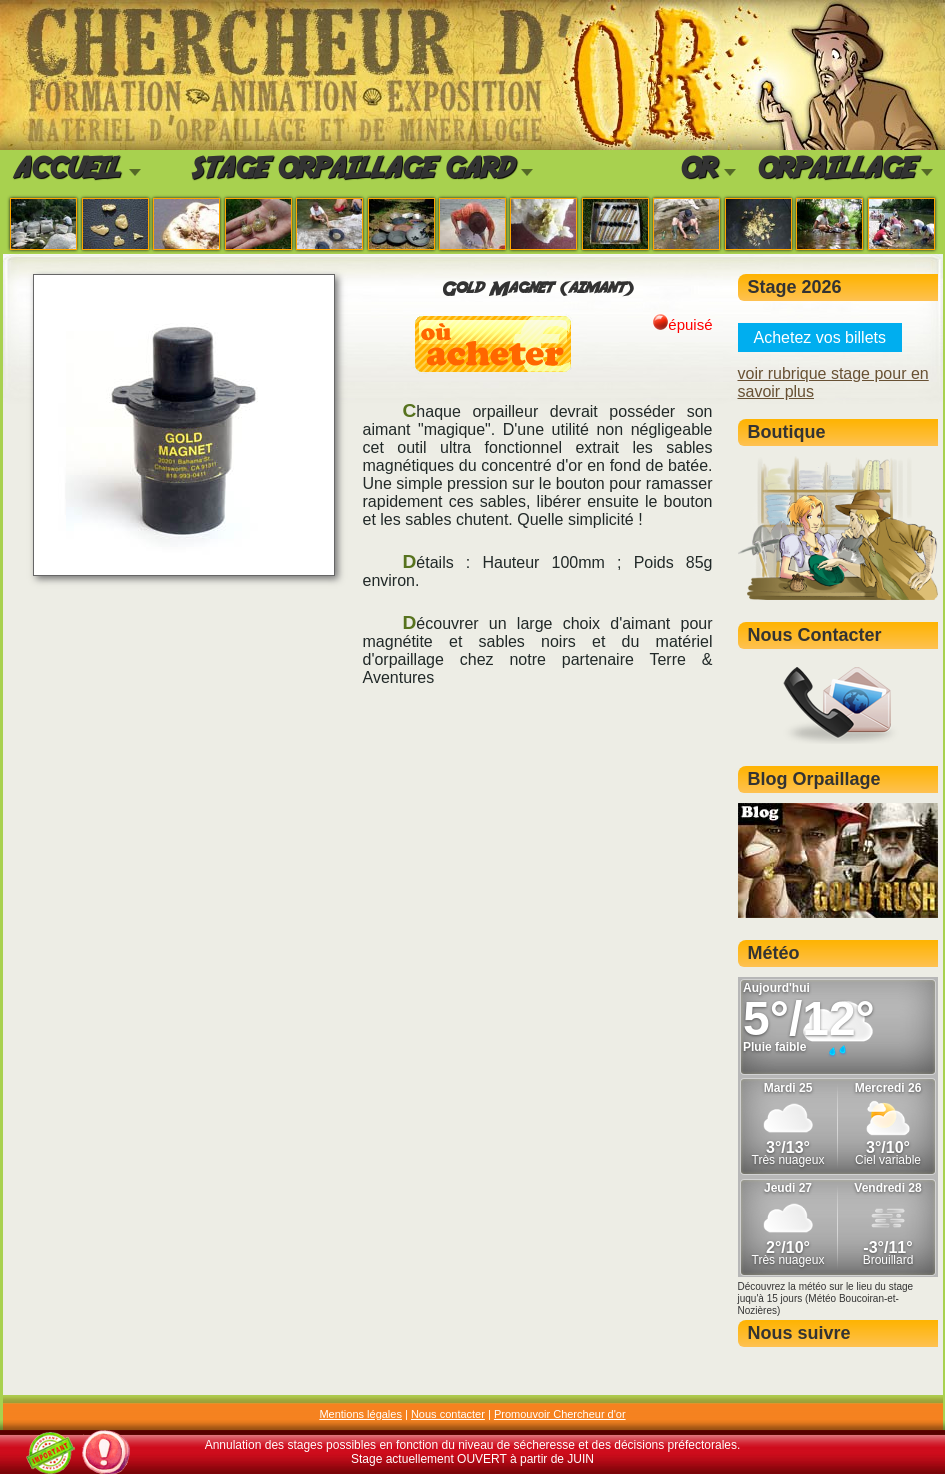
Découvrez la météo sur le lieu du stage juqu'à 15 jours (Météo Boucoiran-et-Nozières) (826, 1298)
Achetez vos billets (820, 337)
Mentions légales (360, 1414)
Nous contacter (448, 1414)
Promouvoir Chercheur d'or (560, 1414)
